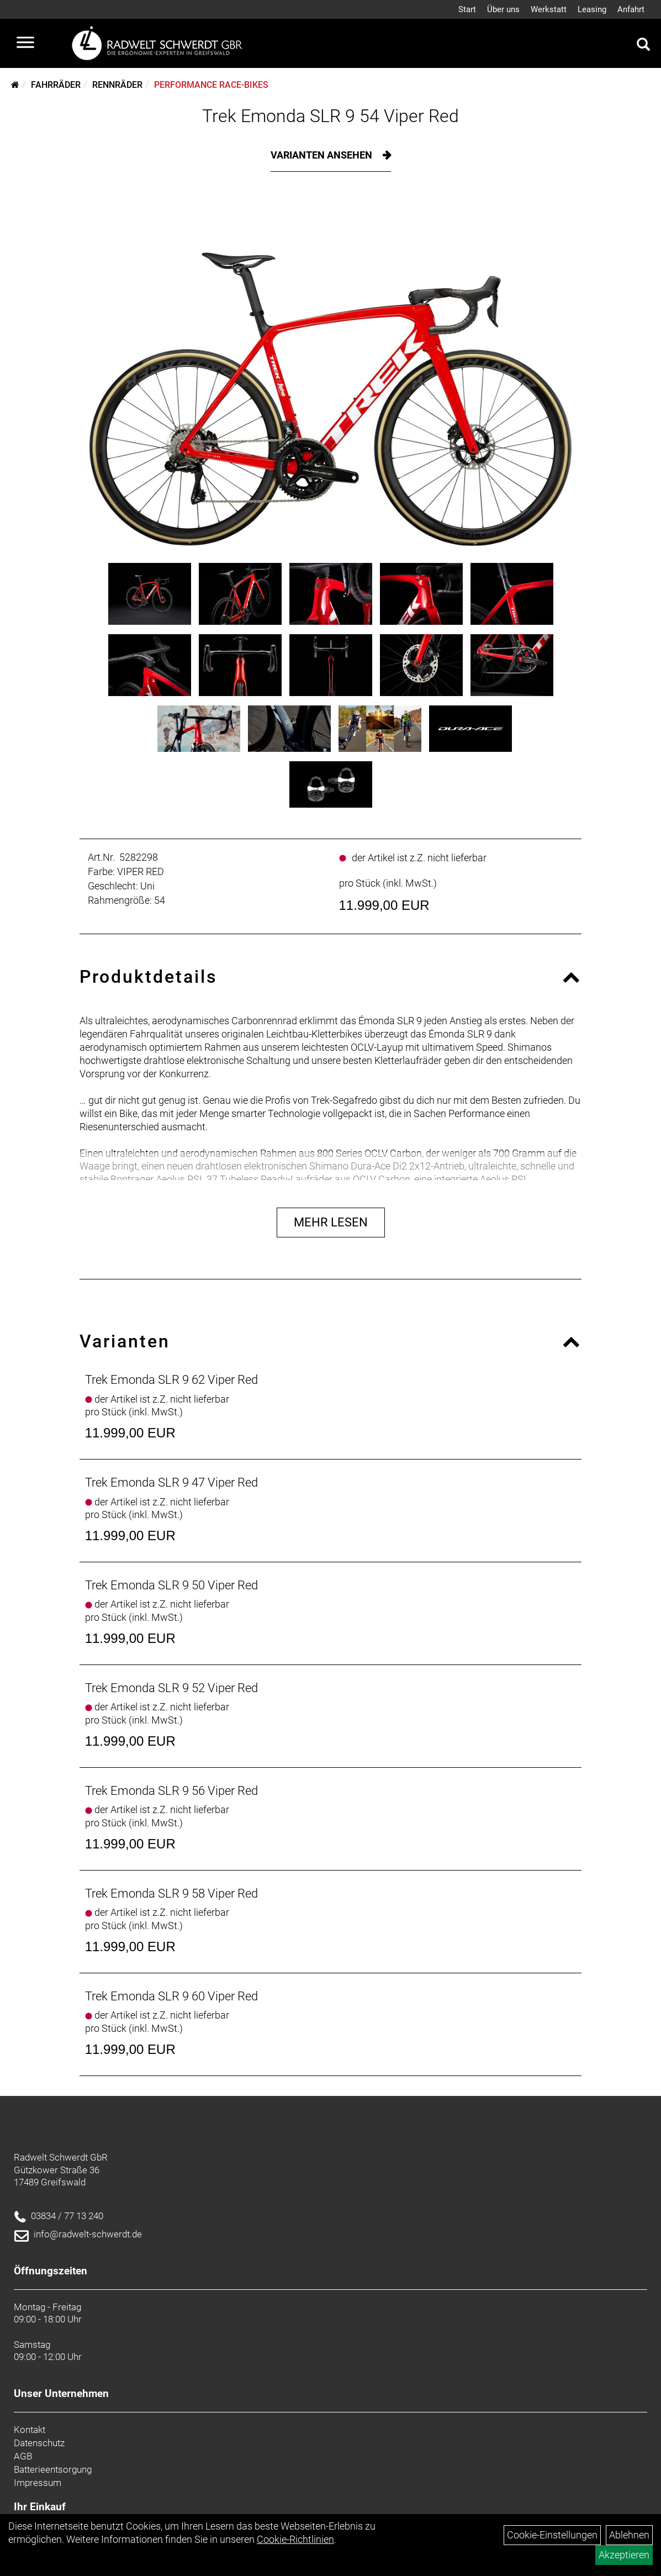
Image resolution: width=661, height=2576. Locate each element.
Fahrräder (56, 85)
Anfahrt (630, 9)
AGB (23, 2456)
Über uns (503, 9)
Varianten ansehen (322, 155)
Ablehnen (629, 2535)
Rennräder (117, 85)
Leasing (592, 9)
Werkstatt (549, 9)
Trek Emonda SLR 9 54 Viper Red (330, 116)
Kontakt (29, 2429)
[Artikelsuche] (643, 46)
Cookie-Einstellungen (552, 2535)
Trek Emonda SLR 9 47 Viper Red (171, 1482)
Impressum (37, 2482)
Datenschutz (39, 2442)
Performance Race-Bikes (211, 85)
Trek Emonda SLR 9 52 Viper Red (171, 1688)
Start (467, 9)
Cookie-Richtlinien (295, 2539)
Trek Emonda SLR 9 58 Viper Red (171, 1893)
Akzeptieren (624, 2555)
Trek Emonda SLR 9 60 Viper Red (171, 1996)
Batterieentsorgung (53, 2469)
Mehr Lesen (331, 1222)
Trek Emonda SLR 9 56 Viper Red (171, 1791)
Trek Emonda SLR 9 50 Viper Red (171, 1585)
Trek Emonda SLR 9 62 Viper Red (171, 1380)
